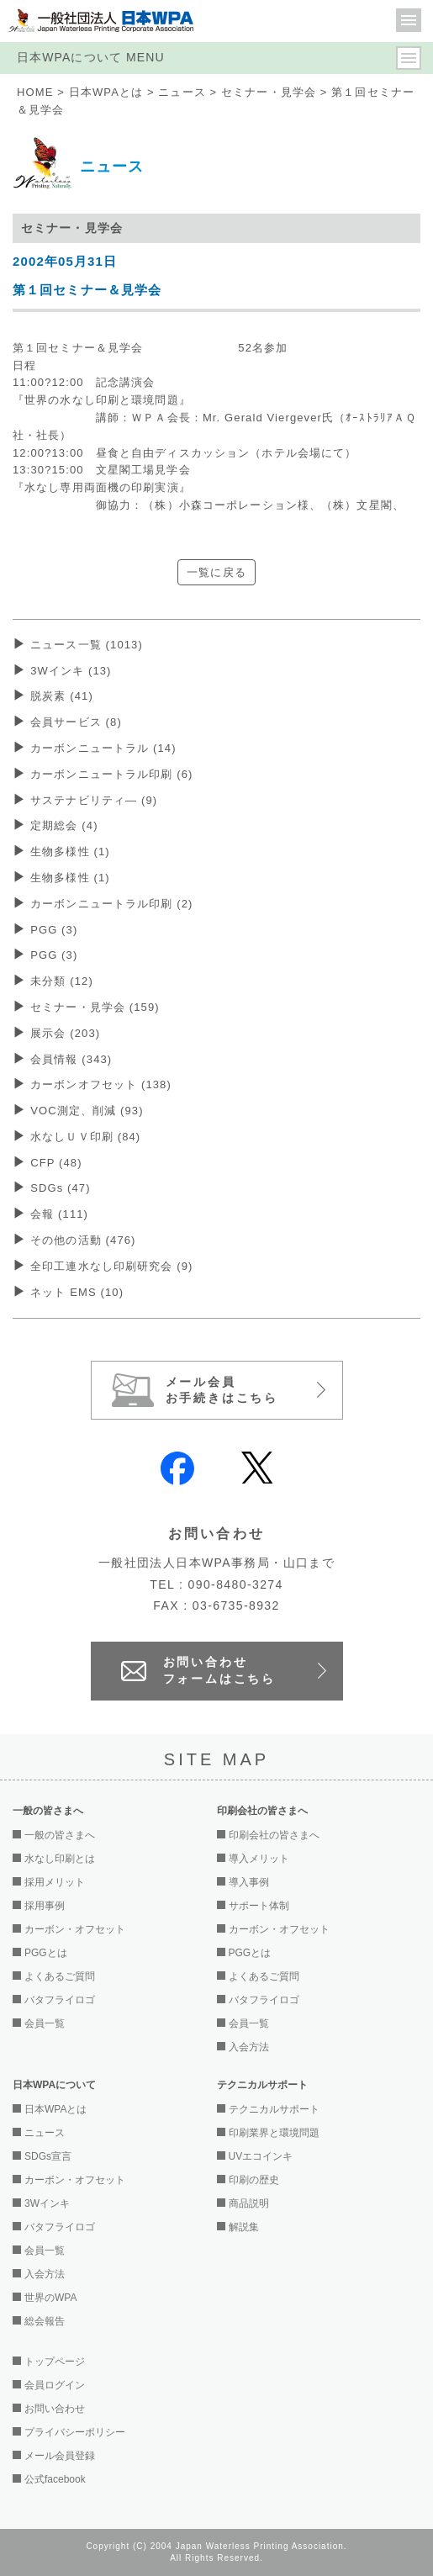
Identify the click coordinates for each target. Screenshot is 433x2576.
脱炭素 (61, 696)
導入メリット (259, 1859)
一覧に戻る (216, 572)
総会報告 (44, 2321)
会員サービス (76, 722)
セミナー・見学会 (268, 92)
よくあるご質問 (59, 1976)
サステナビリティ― (93, 800)
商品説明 (249, 2203)
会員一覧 (44, 2023)
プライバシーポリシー (74, 2432)
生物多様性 (70, 851)
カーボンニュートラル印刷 (111, 774)
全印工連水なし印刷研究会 (111, 1266)
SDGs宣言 (47, 2156)
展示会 (65, 1033)
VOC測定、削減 (86, 1110)
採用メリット (54, 1882)
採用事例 (44, 1906)
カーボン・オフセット (74, 1929)
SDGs (60, 1188)
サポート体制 (259, 1906)
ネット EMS (77, 1292)
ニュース (181, 92)
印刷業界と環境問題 (274, 2133)
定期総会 (64, 825)
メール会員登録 (59, 2456)
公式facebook (55, 2479)
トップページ (54, 2361)
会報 (59, 1214)
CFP (56, 1162)
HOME (35, 92)
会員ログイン (54, 2385)
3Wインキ (70, 670)
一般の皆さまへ (59, 1835)
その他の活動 (82, 1240)
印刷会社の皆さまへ (274, 1835)
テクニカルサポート (274, 2109)
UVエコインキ (261, 2156)
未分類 (61, 981)
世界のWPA (50, 2298)
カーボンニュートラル (103, 748)
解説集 (244, 2227)
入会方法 (249, 2047)
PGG (53, 929)
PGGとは (45, 1953)
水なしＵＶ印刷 (85, 1136)
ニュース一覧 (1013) (86, 644)
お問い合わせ (54, 2409)
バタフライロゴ (59, 2000)
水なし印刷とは (59, 1859)
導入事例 (249, 1882)
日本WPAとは (106, 92)
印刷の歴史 (254, 2180)
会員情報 (71, 1059)
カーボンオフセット (101, 1084)
